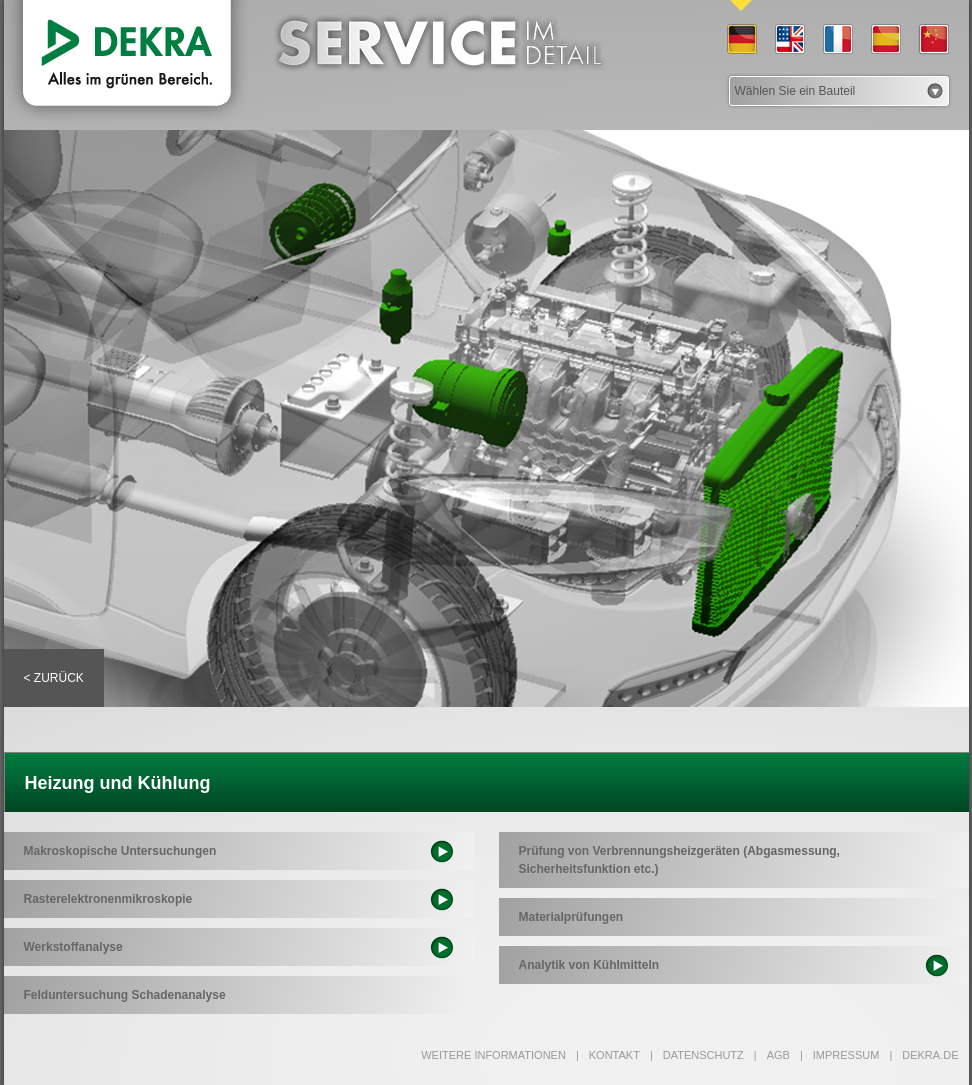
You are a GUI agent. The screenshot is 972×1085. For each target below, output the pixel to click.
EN (789, 40)
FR (837, 40)
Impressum (839, 1055)
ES (885, 40)
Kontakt (608, 1055)
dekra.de (923, 1055)
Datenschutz (697, 1055)
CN (933, 40)
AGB (772, 1055)
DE (741, 40)
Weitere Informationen (493, 1055)
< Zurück (54, 678)
